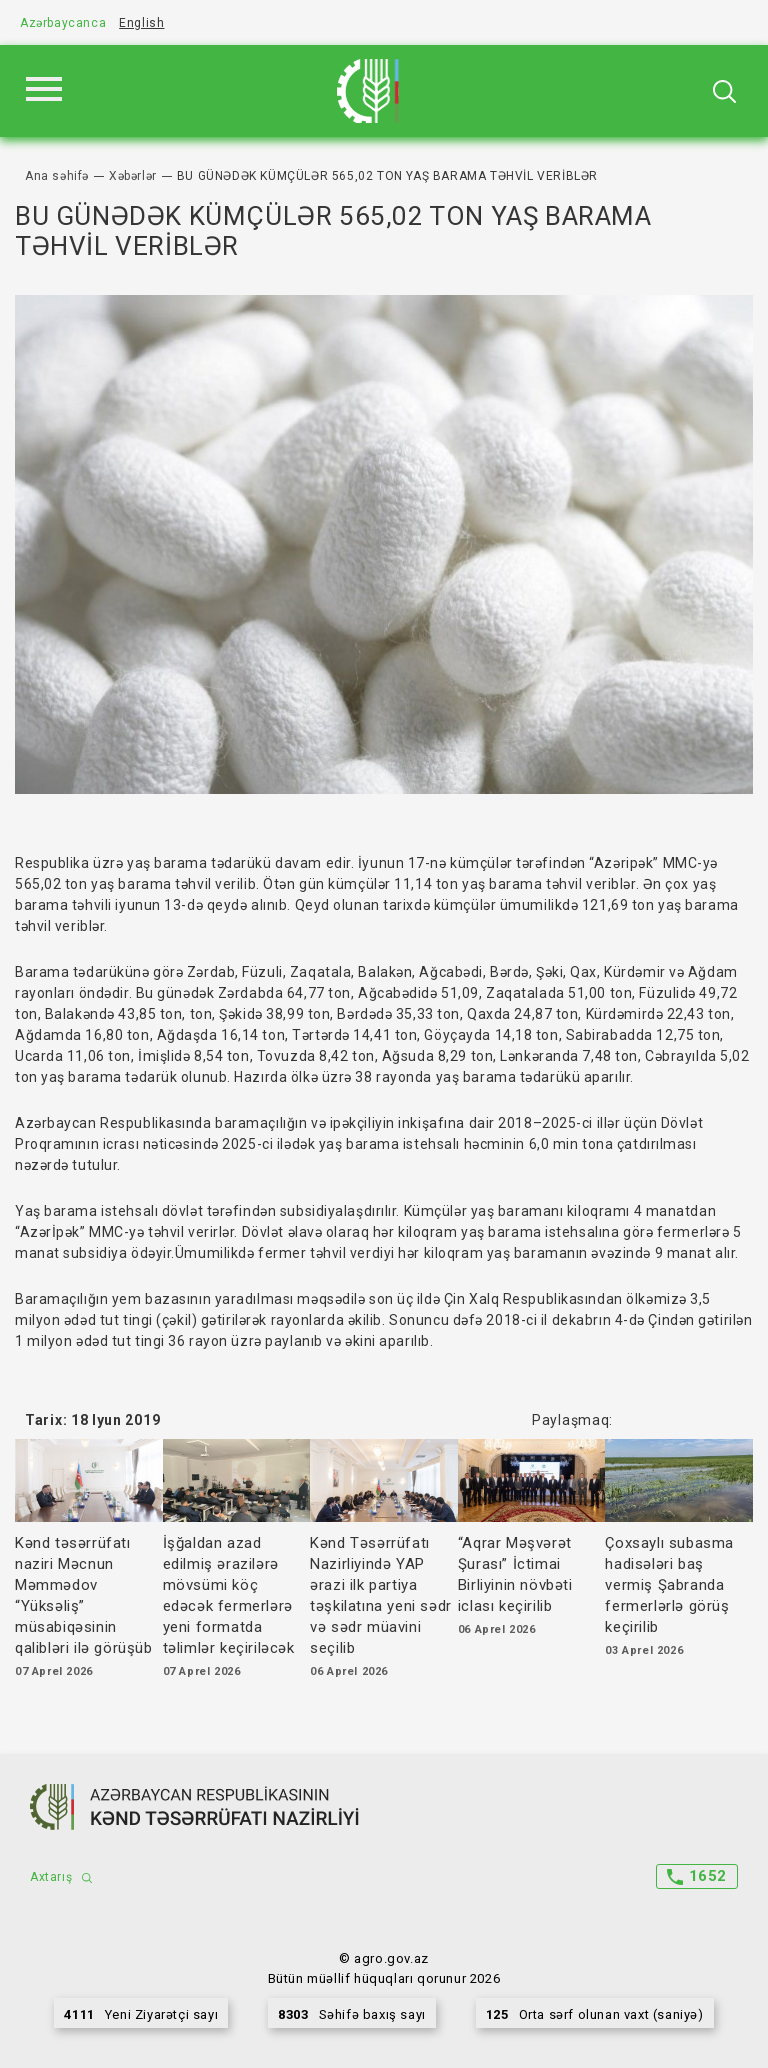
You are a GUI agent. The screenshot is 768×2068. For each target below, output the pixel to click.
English (141, 23)
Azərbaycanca (63, 23)
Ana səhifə (57, 176)
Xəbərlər (133, 176)
